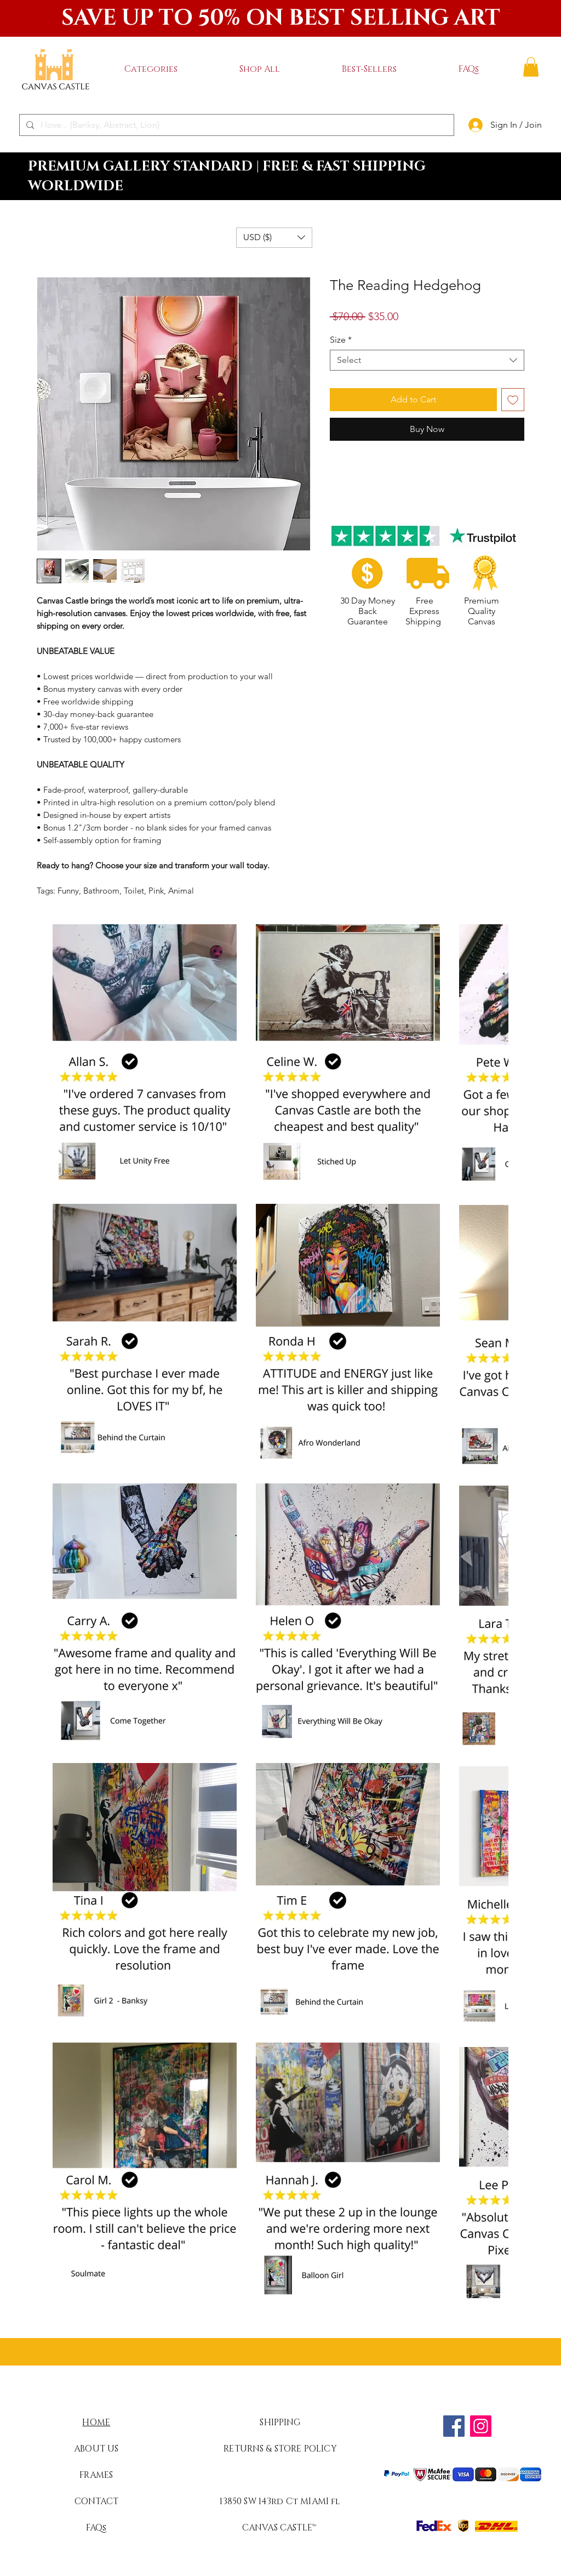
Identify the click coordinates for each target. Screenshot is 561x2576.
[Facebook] (454, 2426)
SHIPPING (280, 2422)
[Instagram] (480, 2426)
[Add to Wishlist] (512, 399)
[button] (150, 69)
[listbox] (274, 238)
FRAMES (96, 2475)
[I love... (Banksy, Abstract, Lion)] (236, 125)
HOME (96, 2422)
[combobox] (427, 360)
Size (341, 339)
